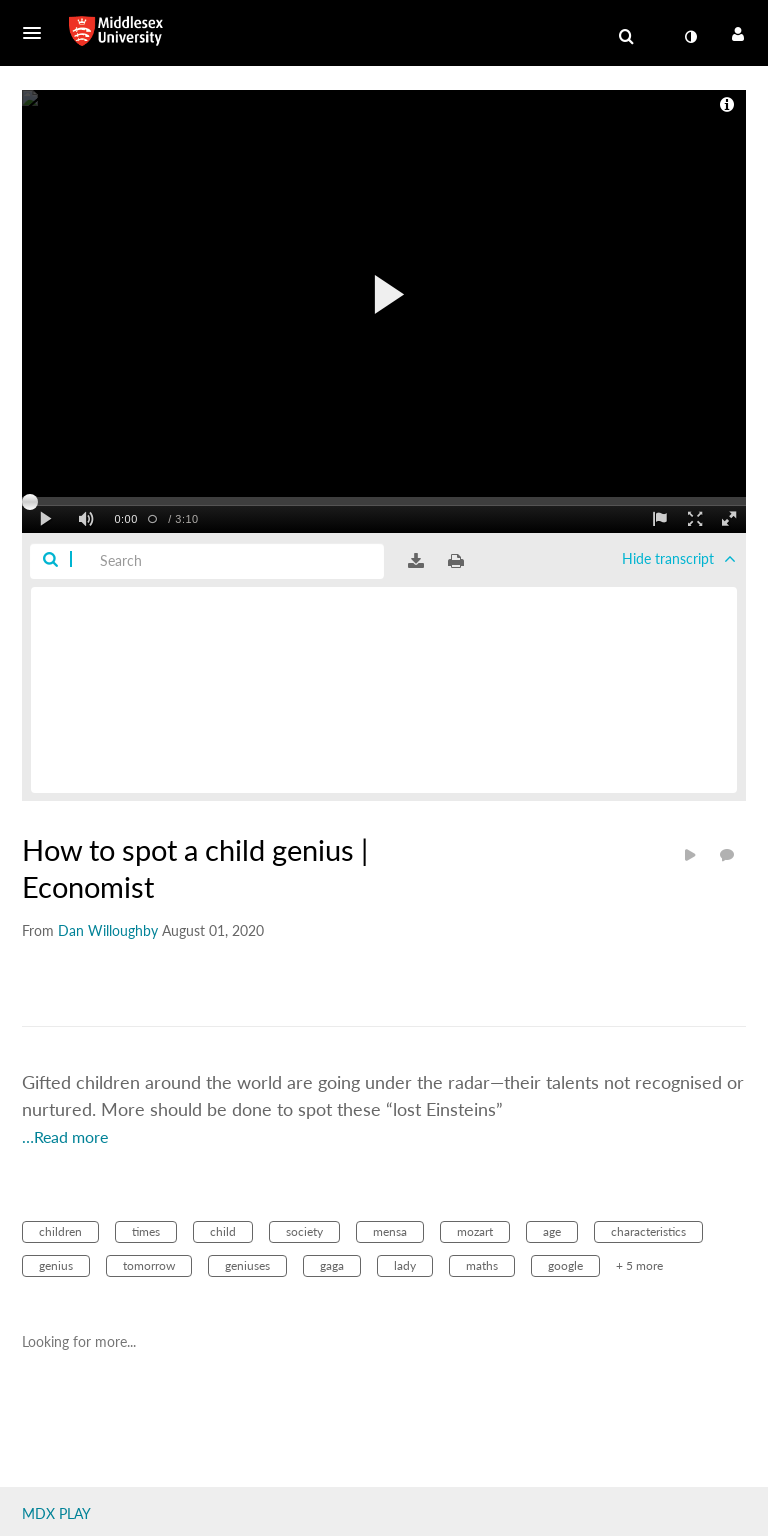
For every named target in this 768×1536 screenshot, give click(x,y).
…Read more (65, 1136)
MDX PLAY (56, 1513)
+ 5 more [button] (639, 1265)
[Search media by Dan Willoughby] (108, 930)
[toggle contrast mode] (690, 37)
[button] (38, 33)
